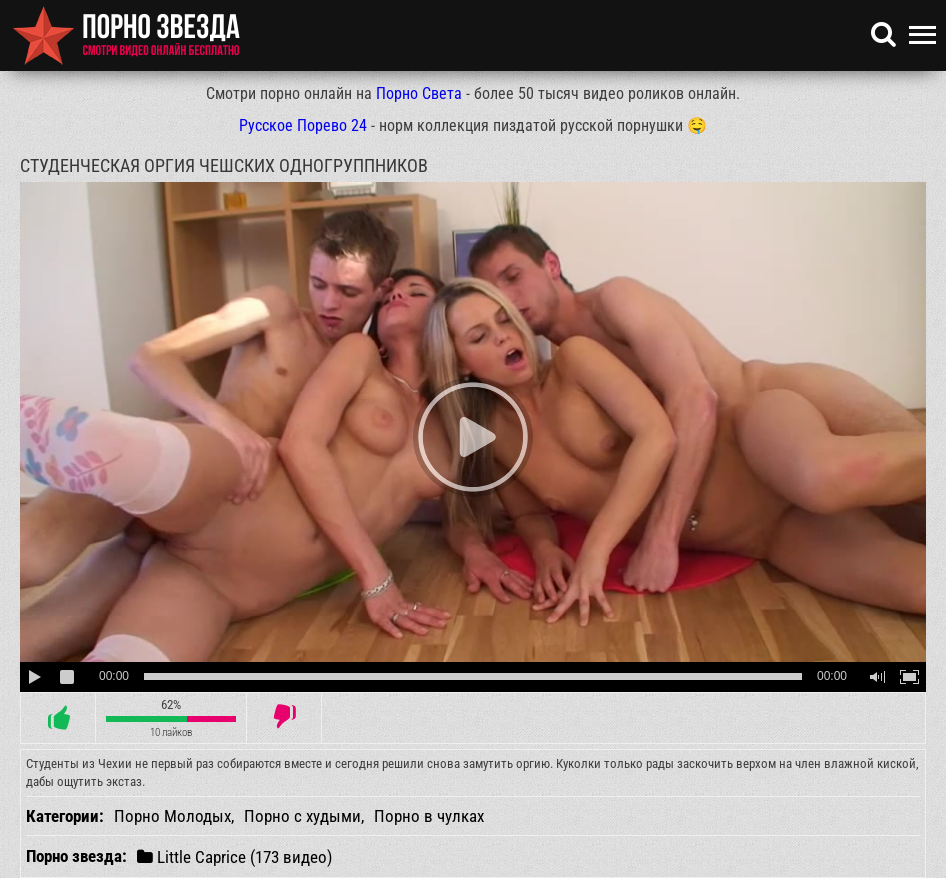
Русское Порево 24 (303, 125)
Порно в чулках (429, 816)
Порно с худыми (302, 816)
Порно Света (419, 93)
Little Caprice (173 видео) (234, 856)
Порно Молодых (172, 816)
